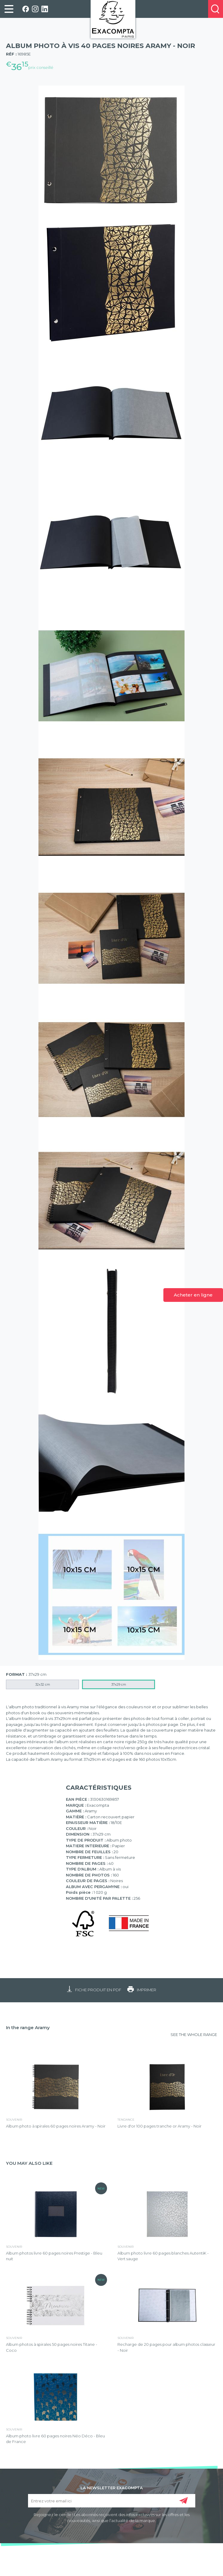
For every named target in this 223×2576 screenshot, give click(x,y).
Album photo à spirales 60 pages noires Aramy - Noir (56, 2126)
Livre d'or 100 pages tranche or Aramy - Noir (159, 2126)
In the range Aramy (28, 2027)
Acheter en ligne (193, 1295)
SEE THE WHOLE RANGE (194, 2034)
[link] (9, 9)
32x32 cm (42, 1684)
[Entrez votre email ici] (111, 2500)
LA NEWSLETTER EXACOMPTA (111, 2487)
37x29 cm (118, 1684)
